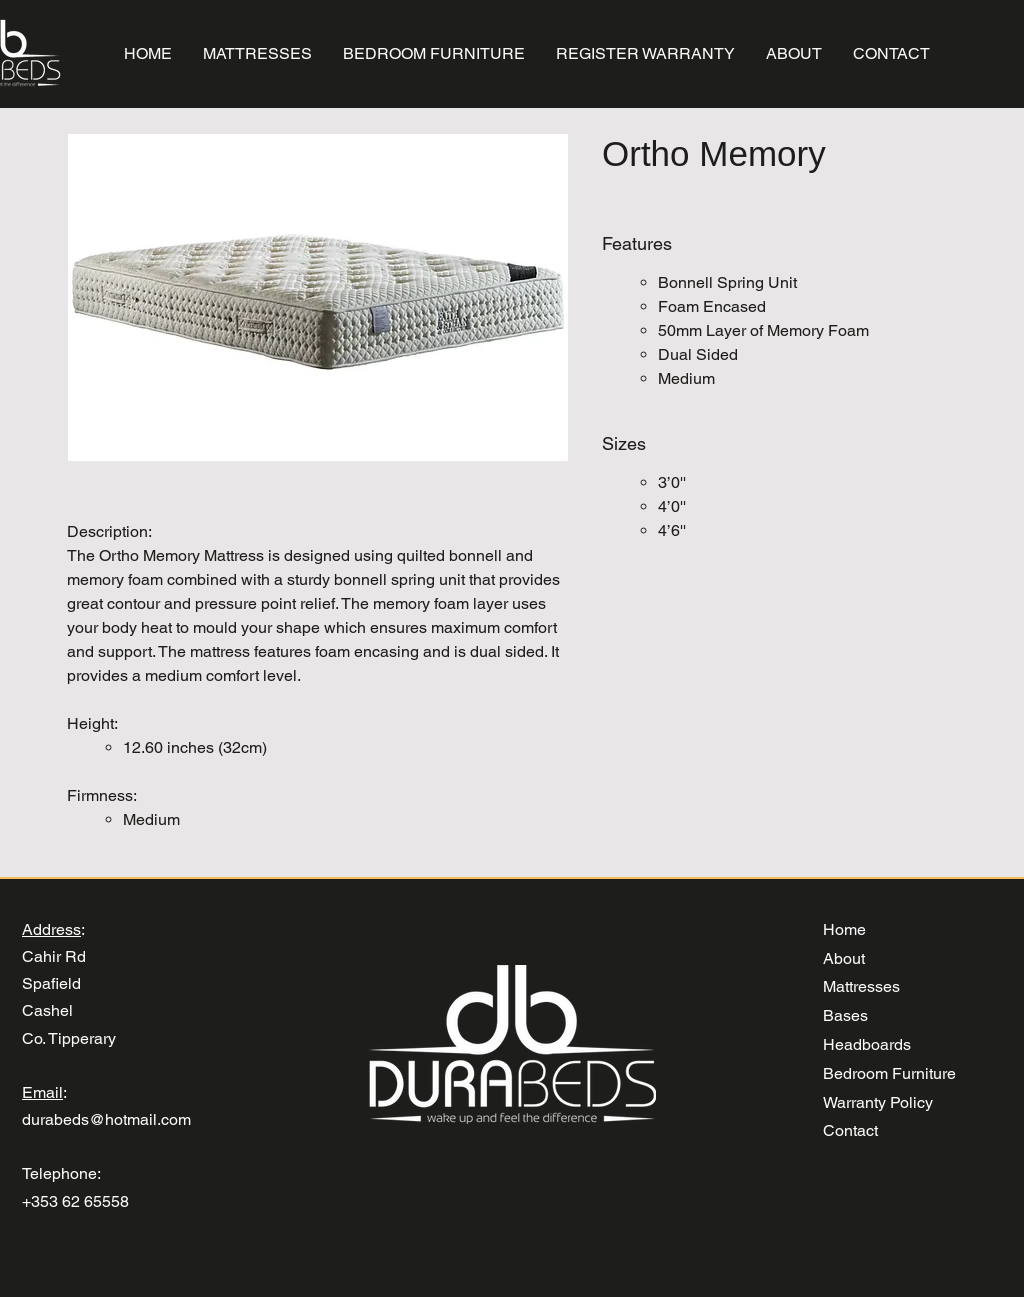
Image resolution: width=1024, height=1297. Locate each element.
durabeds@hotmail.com (106, 1119)
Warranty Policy (878, 1102)
